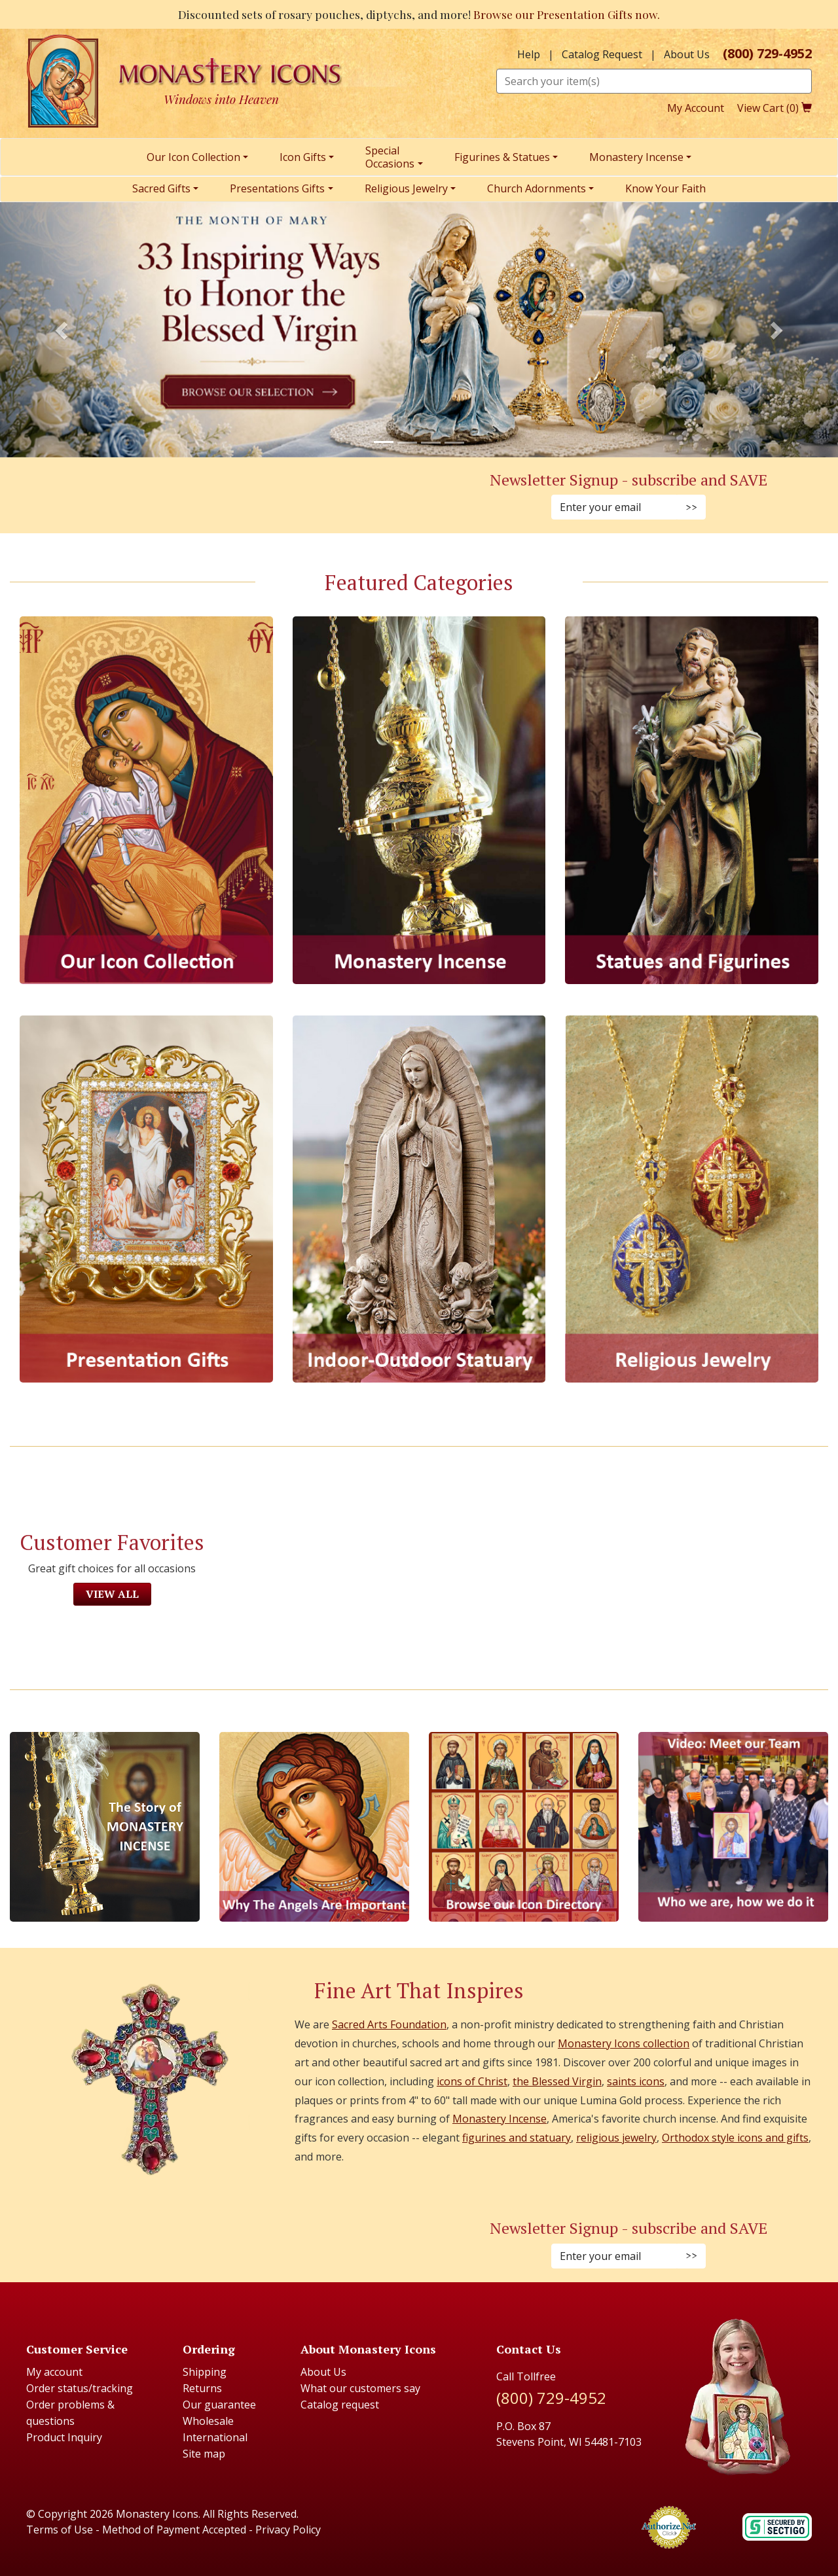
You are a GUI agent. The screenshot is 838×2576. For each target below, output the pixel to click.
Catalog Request (602, 54)
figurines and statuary (516, 2137)
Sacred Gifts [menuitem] (161, 188)
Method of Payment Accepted (174, 2529)
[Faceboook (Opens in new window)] (178, 2245)
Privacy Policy (288, 2529)
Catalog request (340, 2404)
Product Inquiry (64, 2437)
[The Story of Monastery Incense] (105, 1827)
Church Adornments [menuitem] (536, 188)
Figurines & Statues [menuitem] (502, 157)
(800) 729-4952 (767, 54)
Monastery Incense (499, 2118)
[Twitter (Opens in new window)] (225, 496)
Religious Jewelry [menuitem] (406, 188)
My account (54, 2372)
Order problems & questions (70, 2412)
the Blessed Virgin (557, 2081)
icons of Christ (472, 2081)
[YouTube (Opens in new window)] (241, 496)
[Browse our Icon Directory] (524, 1827)
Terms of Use (59, 2529)
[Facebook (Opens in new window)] (178, 496)
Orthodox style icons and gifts (735, 2137)
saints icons (636, 2081)
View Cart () (774, 108)
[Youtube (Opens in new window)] (241, 2245)
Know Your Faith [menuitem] (665, 188)
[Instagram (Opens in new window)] (194, 496)
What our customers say (360, 2388)
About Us (687, 54)
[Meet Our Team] (733, 1827)
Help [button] (528, 54)
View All (112, 1594)
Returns (202, 2388)
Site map (204, 2453)
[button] (63, 329)
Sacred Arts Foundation (389, 2024)
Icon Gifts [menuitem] (303, 157)
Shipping (205, 2372)
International (215, 2437)
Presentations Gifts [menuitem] (277, 188)
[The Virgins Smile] (314, 1827)
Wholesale (208, 2421)
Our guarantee (219, 2404)
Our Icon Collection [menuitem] (193, 157)
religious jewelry (616, 2137)
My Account (695, 108)
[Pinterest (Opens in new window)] (209, 496)
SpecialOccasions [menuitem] (389, 157)
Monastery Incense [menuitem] (636, 157)
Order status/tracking (79, 2388)
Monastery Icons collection (623, 2043)
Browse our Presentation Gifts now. (566, 14)
